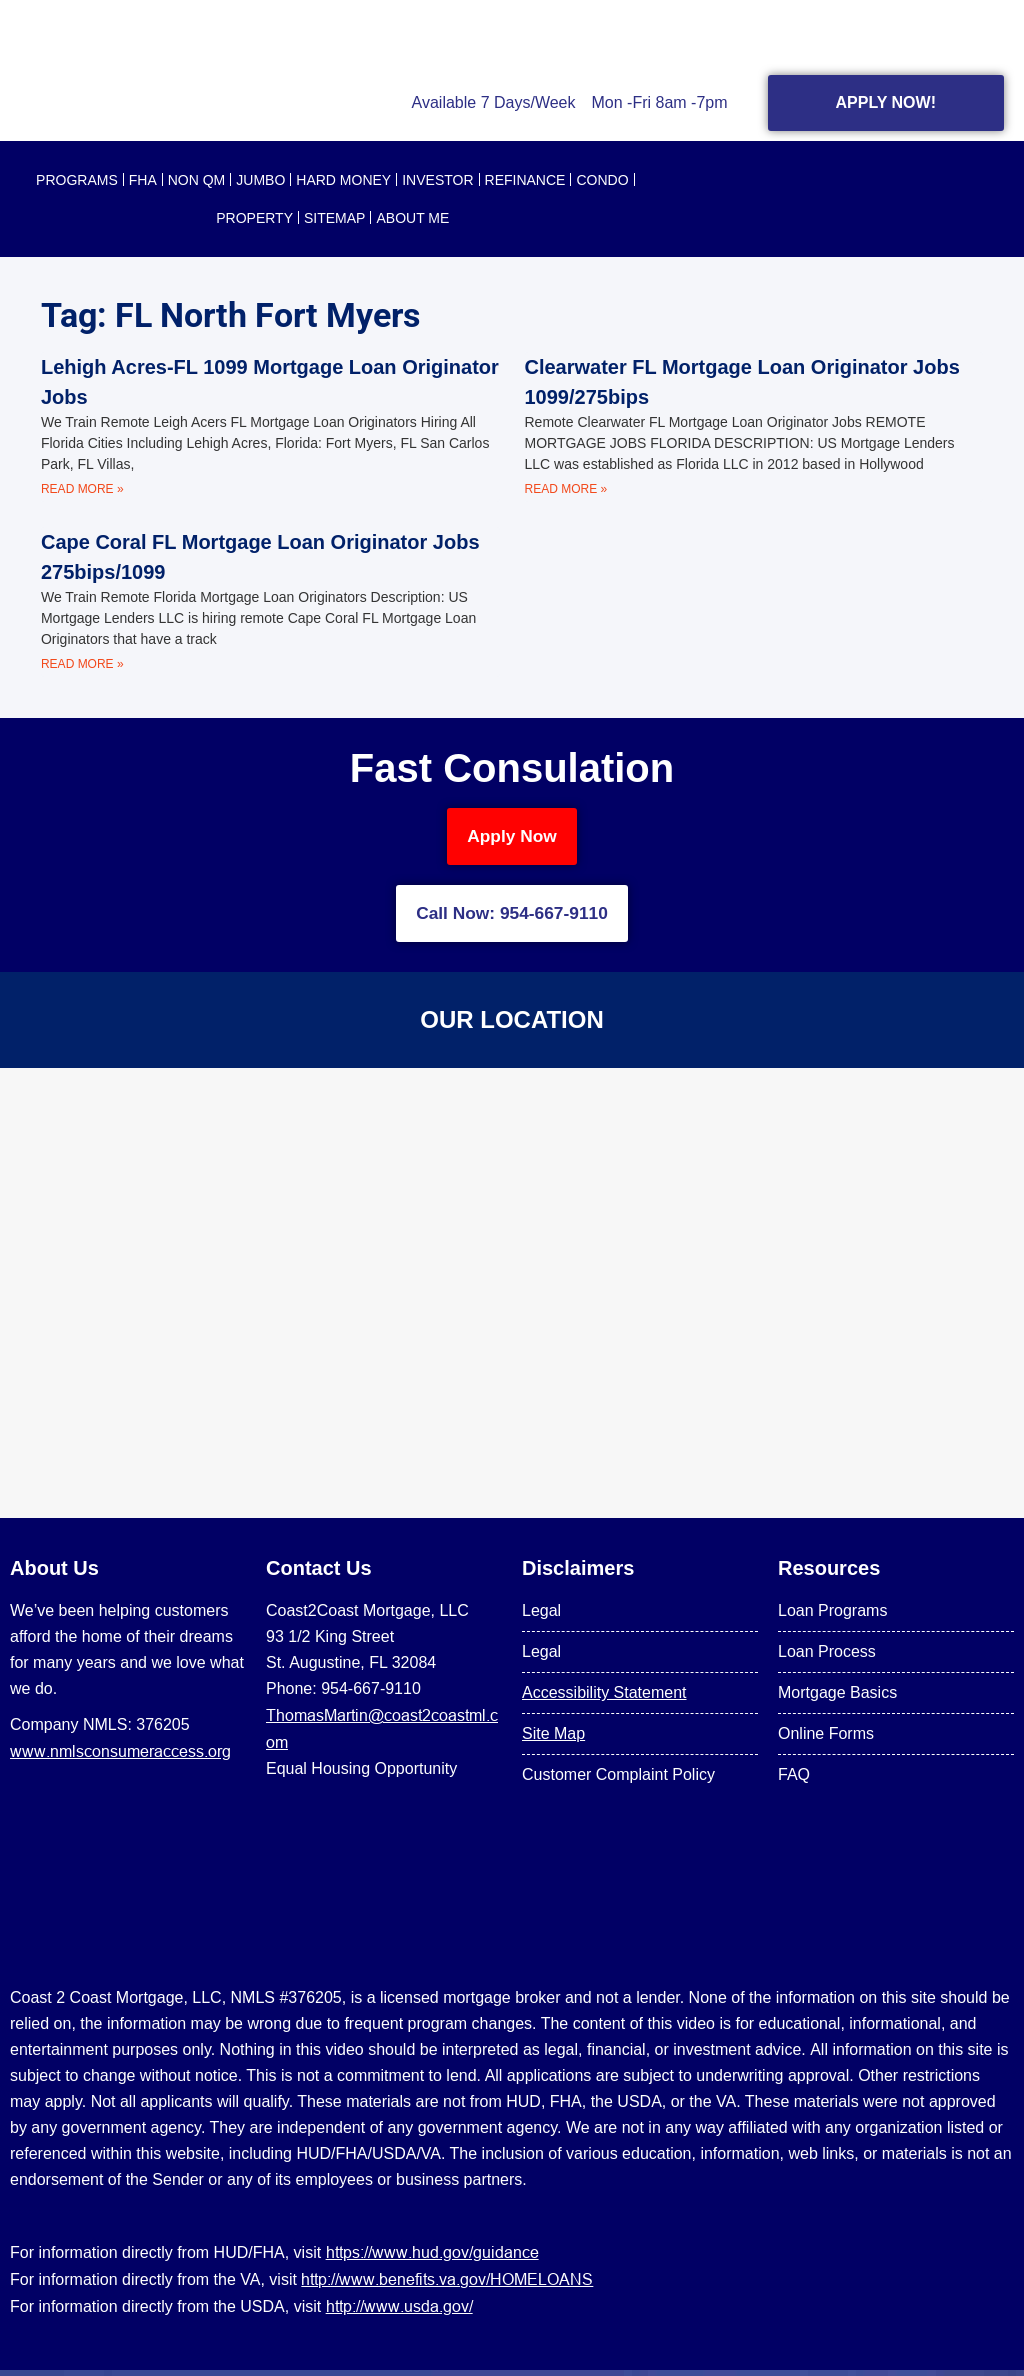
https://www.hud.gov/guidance (432, 2258)
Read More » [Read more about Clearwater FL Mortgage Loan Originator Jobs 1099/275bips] (566, 489)
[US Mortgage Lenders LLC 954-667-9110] (512, 1299)
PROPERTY (254, 218)
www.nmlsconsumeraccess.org (120, 1757)
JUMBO (260, 180)
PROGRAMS (77, 180)
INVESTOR (437, 180)
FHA (143, 180)
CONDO (602, 180)
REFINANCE (525, 180)
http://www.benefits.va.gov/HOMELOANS (447, 2285)
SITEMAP (334, 218)
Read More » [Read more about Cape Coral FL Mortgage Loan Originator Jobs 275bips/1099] (82, 664)
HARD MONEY (343, 180)
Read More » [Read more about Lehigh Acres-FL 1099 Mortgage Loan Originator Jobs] (82, 489)
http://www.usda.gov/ (399, 2312)
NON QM (197, 180)
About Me (412, 218)
